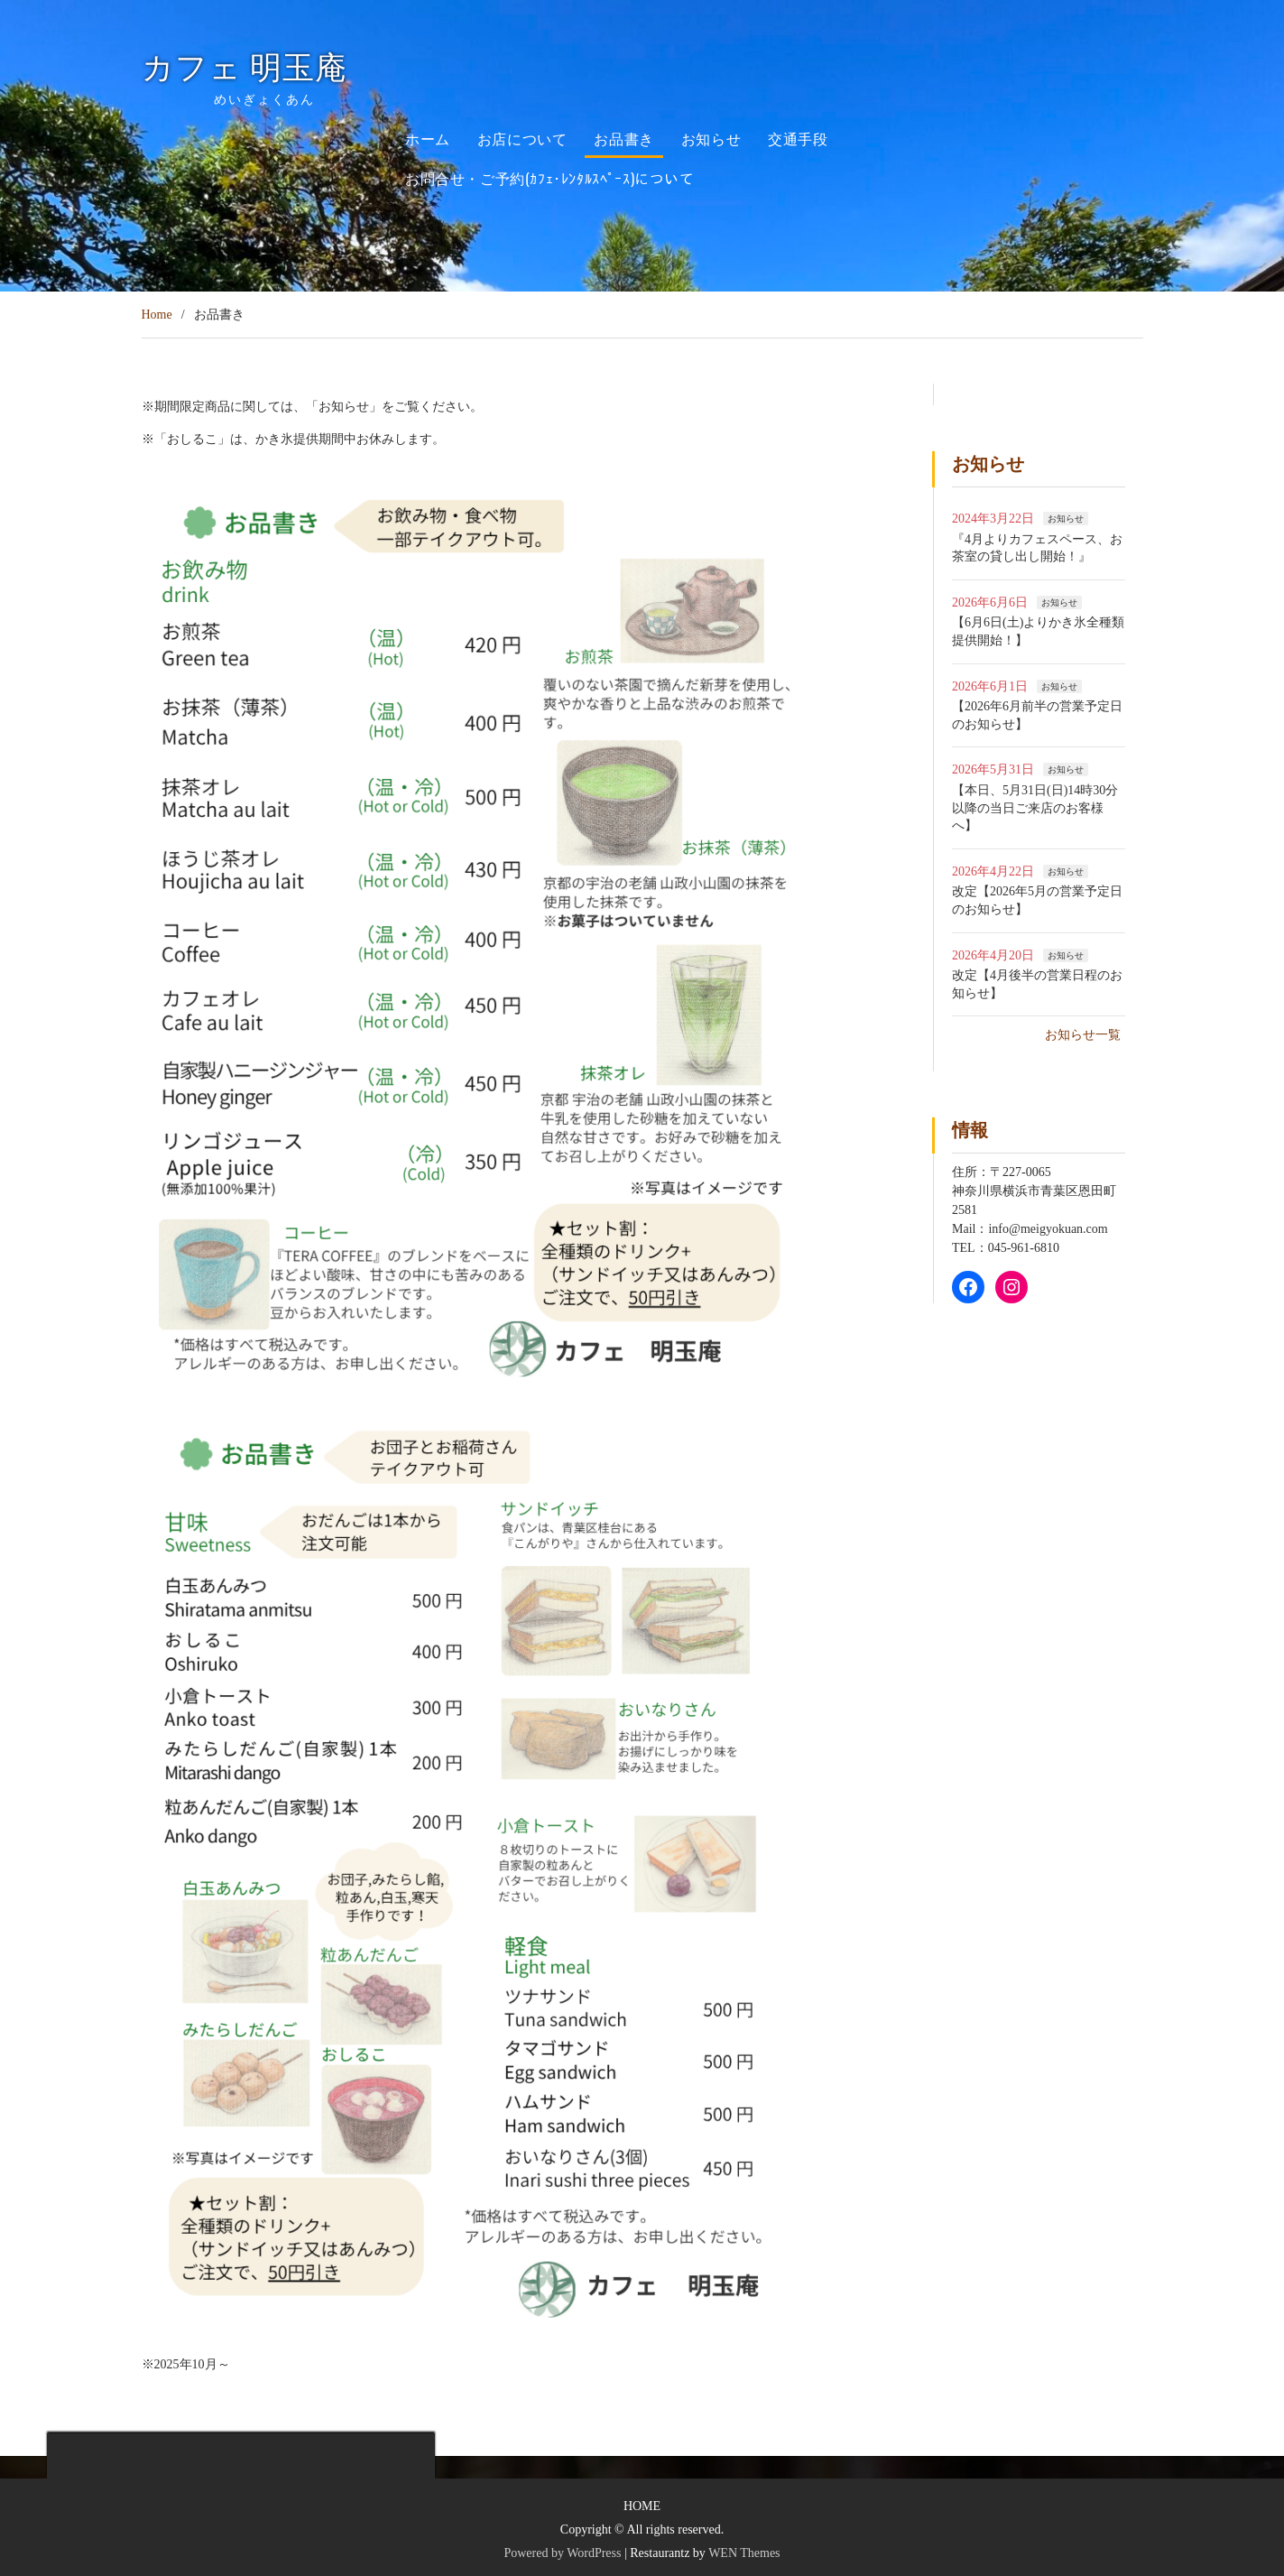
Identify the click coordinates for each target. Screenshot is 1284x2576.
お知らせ (711, 138)
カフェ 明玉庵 (261, 68)
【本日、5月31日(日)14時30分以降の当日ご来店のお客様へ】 (1035, 807)
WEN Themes (744, 2553)
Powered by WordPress (562, 2553)
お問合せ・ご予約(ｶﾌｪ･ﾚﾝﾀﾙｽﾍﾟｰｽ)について (550, 178)
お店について (522, 138)
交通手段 (797, 138)
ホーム (427, 138)
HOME (642, 2506)
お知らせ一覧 (1083, 1035)
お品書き (623, 138)
